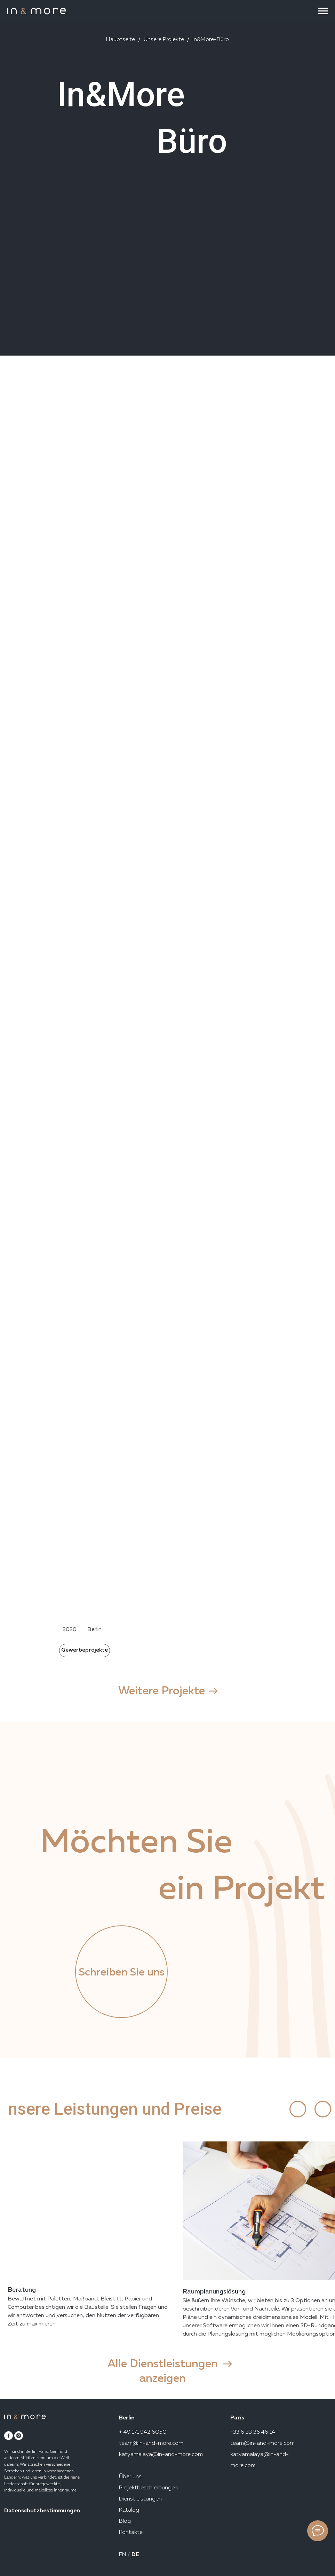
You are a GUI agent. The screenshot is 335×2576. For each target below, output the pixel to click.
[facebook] (8, 2435)
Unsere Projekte (164, 39)
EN (123, 2555)
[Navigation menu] (323, 11)
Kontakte (131, 2532)
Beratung (22, 2290)
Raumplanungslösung (214, 2292)
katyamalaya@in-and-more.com (161, 2454)
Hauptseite (120, 39)
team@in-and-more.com (151, 2443)
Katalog (129, 2510)
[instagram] (18, 2435)
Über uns (130, 2477)
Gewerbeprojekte (84, 1650)
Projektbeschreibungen (148, 2488)
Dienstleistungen (140, 2499)
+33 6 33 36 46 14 (252, 2432)
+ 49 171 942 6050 (143, 2432)
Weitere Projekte (161, 1691)
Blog (125, 2521)
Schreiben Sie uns (122, 1972)
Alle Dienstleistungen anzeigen (162, 2371)
